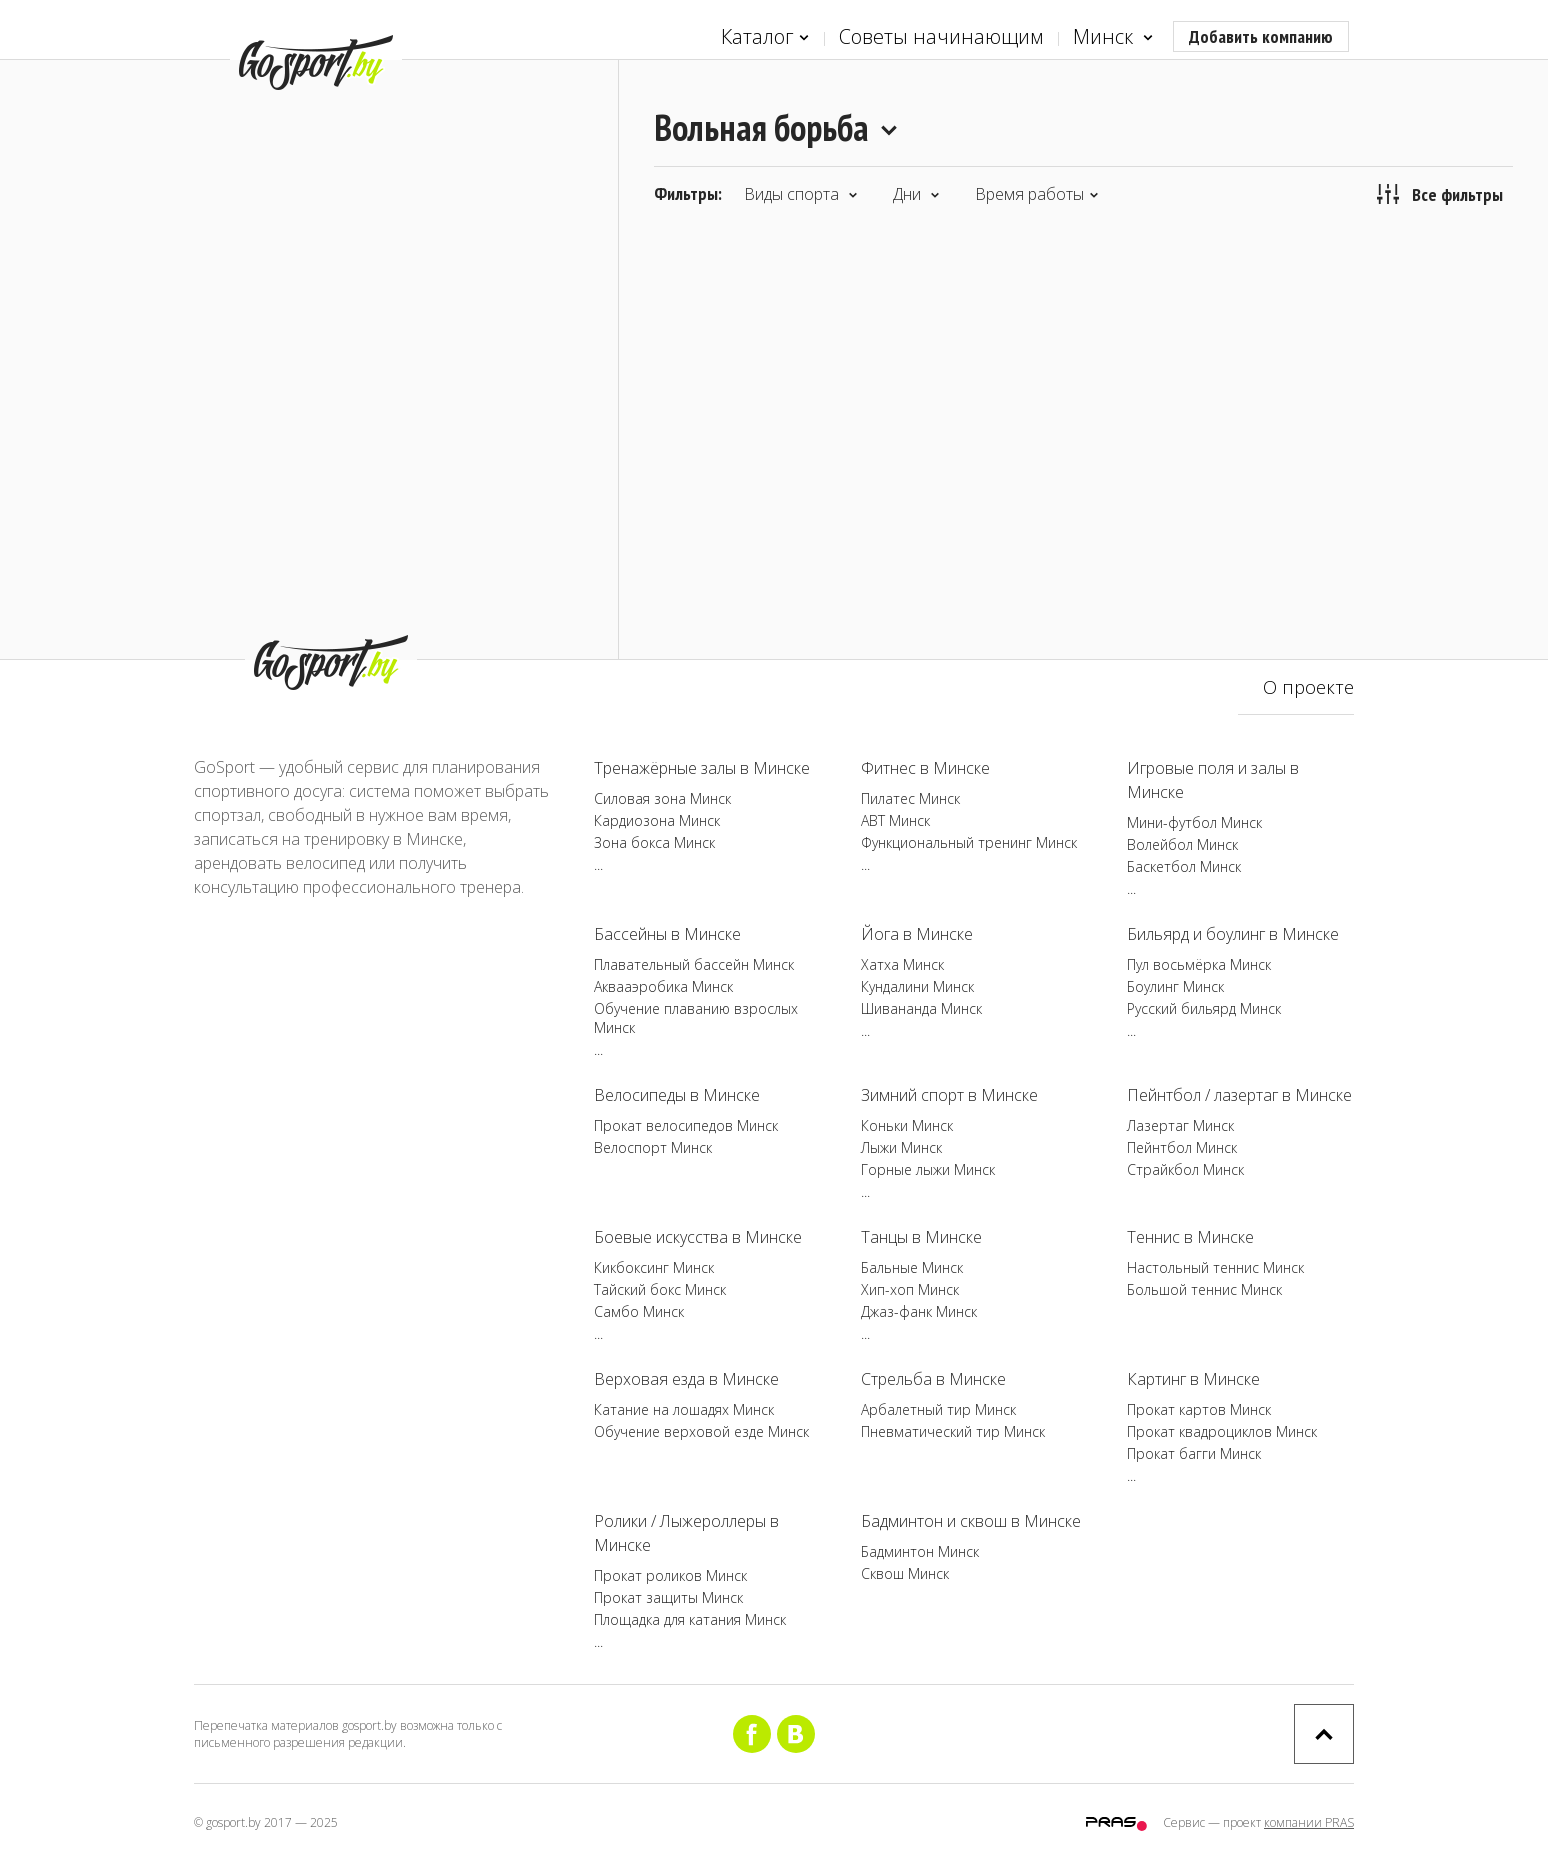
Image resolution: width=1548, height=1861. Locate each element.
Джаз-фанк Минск (919, 1311)
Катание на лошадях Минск (684, 1409)
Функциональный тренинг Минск (969, 842)
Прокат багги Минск (1194, 1453)
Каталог (765, 37)
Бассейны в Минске (667, 934)
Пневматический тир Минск (953, 1431)
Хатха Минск (902, 964)
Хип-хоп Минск (910, 1289)
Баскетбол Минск (1184, 866)
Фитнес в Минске (925, 768)
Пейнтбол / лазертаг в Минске (1239, 1095)
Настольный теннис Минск (1215, 1267)
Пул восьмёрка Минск (1199, 964)
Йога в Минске (917, 934)
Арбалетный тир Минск (938, 1409)
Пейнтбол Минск (1182, 1147)
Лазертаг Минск (1180, 1125)
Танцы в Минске (921, 1237)
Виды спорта (801, 194)
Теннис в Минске (1190, 1237)
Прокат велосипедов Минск (686, 1125)
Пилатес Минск (910, 798)
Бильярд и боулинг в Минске (1233, 934)
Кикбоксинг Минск (654, 1267)
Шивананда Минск (921, 1008)
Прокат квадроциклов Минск (1222, 1431)
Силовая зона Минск (662, 798)
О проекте (1308, 687)
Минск (1113, 37)
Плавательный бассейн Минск (694, 964)
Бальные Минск (912, 1267)
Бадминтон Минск (920, 1551)
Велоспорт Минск (653, 1147)
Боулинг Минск (1175, 986)
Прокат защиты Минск (668, 1597)
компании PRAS (1309, 1822)
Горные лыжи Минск (928, 1169)
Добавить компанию (1261, 36)
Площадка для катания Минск (690, 1619)
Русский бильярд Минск (1204, 1008)
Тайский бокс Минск (660, 1289)
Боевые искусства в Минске (698, 1237)
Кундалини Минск (917, 986)
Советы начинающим (941, 36)
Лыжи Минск (901, 1147)
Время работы (1037, 194)
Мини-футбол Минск (1194, 822)
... (598, 864)
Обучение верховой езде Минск (701, 1431)
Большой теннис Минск (1204, 1289)
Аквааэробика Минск (663, 986)
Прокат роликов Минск (670, 1575)
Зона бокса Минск (654, 842)
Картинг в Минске (1193, 1379)
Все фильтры (1440, 194)
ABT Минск (895, 820)
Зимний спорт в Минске (949, 1095)
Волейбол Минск (1182, 844)
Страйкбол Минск (1185, 1169)
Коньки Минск (907, 1125)
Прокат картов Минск (1199, 1409)
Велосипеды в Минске (677, 1095)
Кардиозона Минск (657, 820)
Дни (916, 194)
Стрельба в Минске (933, 1379)
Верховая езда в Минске (686, 1379)
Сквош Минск (905, 1573)
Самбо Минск (639, 1311)
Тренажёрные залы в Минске (702, 768)
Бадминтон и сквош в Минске (971, 1521)
